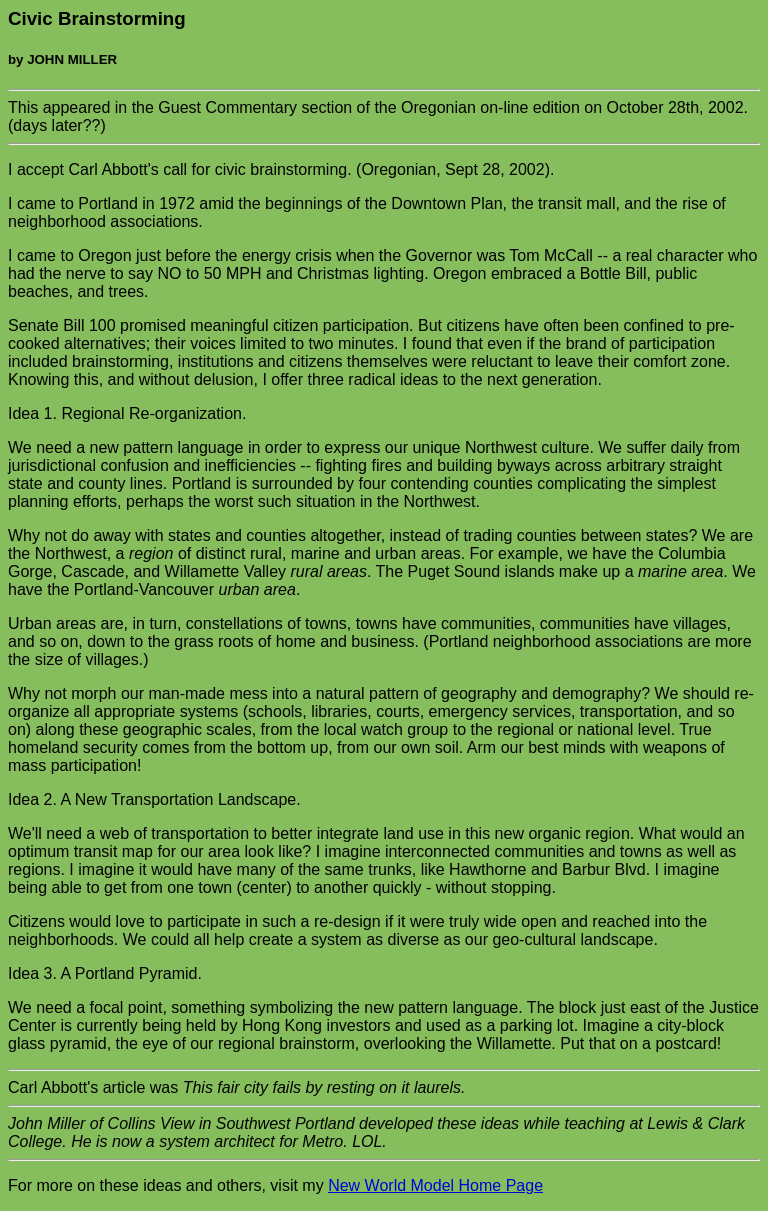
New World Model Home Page (435, 1185)
